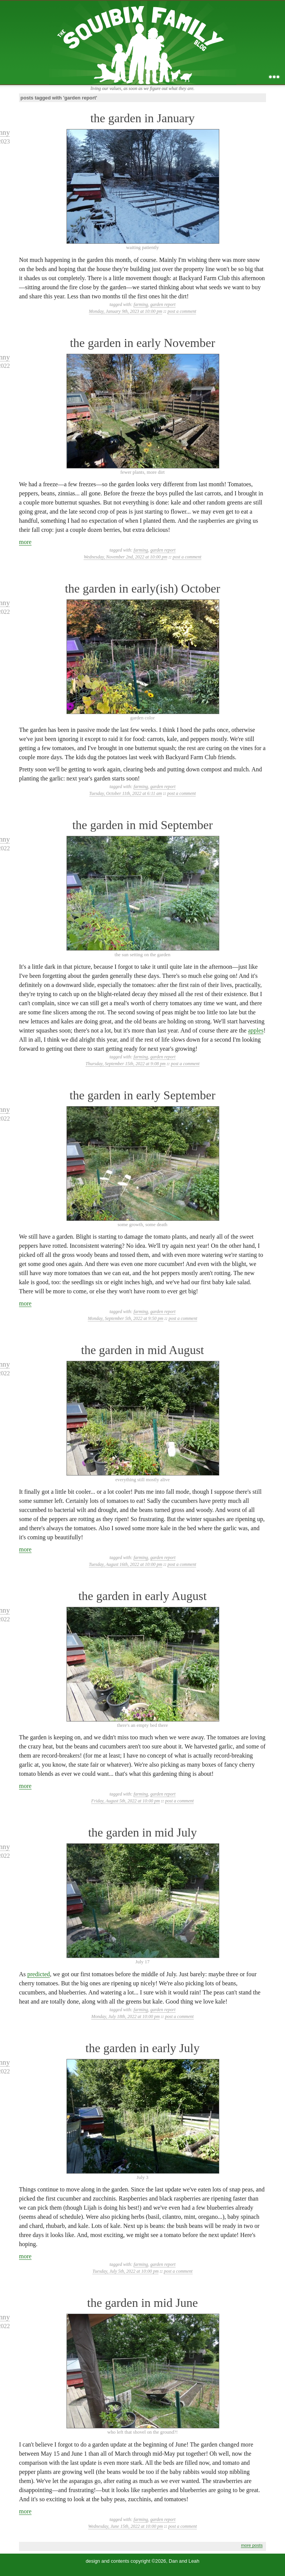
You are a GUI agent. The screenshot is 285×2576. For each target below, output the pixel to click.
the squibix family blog (142, 42)
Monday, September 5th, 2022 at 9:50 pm (125, 1318)
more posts (252, 2545)
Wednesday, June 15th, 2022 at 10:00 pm (125, 2526)
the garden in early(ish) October (142, 588)
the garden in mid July (142, 1832)
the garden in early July (143, 2048)
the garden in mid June (142, 2303)
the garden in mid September (142, 825)
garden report (163, 304)
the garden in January (142, 118)
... (274, 77)
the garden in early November (142, 343)
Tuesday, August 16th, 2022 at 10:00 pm (125, 1564)
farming (141, 304)
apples (256, 1030)
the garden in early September (142, 1095)
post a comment (182, 311)
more (25, 542)
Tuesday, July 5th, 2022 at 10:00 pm (125, 2271)
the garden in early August (142, 1596)
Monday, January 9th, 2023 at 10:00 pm (125, 311)
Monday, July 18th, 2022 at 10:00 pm (125, 2016)
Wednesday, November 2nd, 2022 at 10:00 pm (125, 557)
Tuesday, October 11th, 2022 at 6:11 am (125, 793)
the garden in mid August (142, 1350)
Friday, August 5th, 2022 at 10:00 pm (125, 1801)
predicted (38, 1974)
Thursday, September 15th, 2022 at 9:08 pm (126, 1063)
